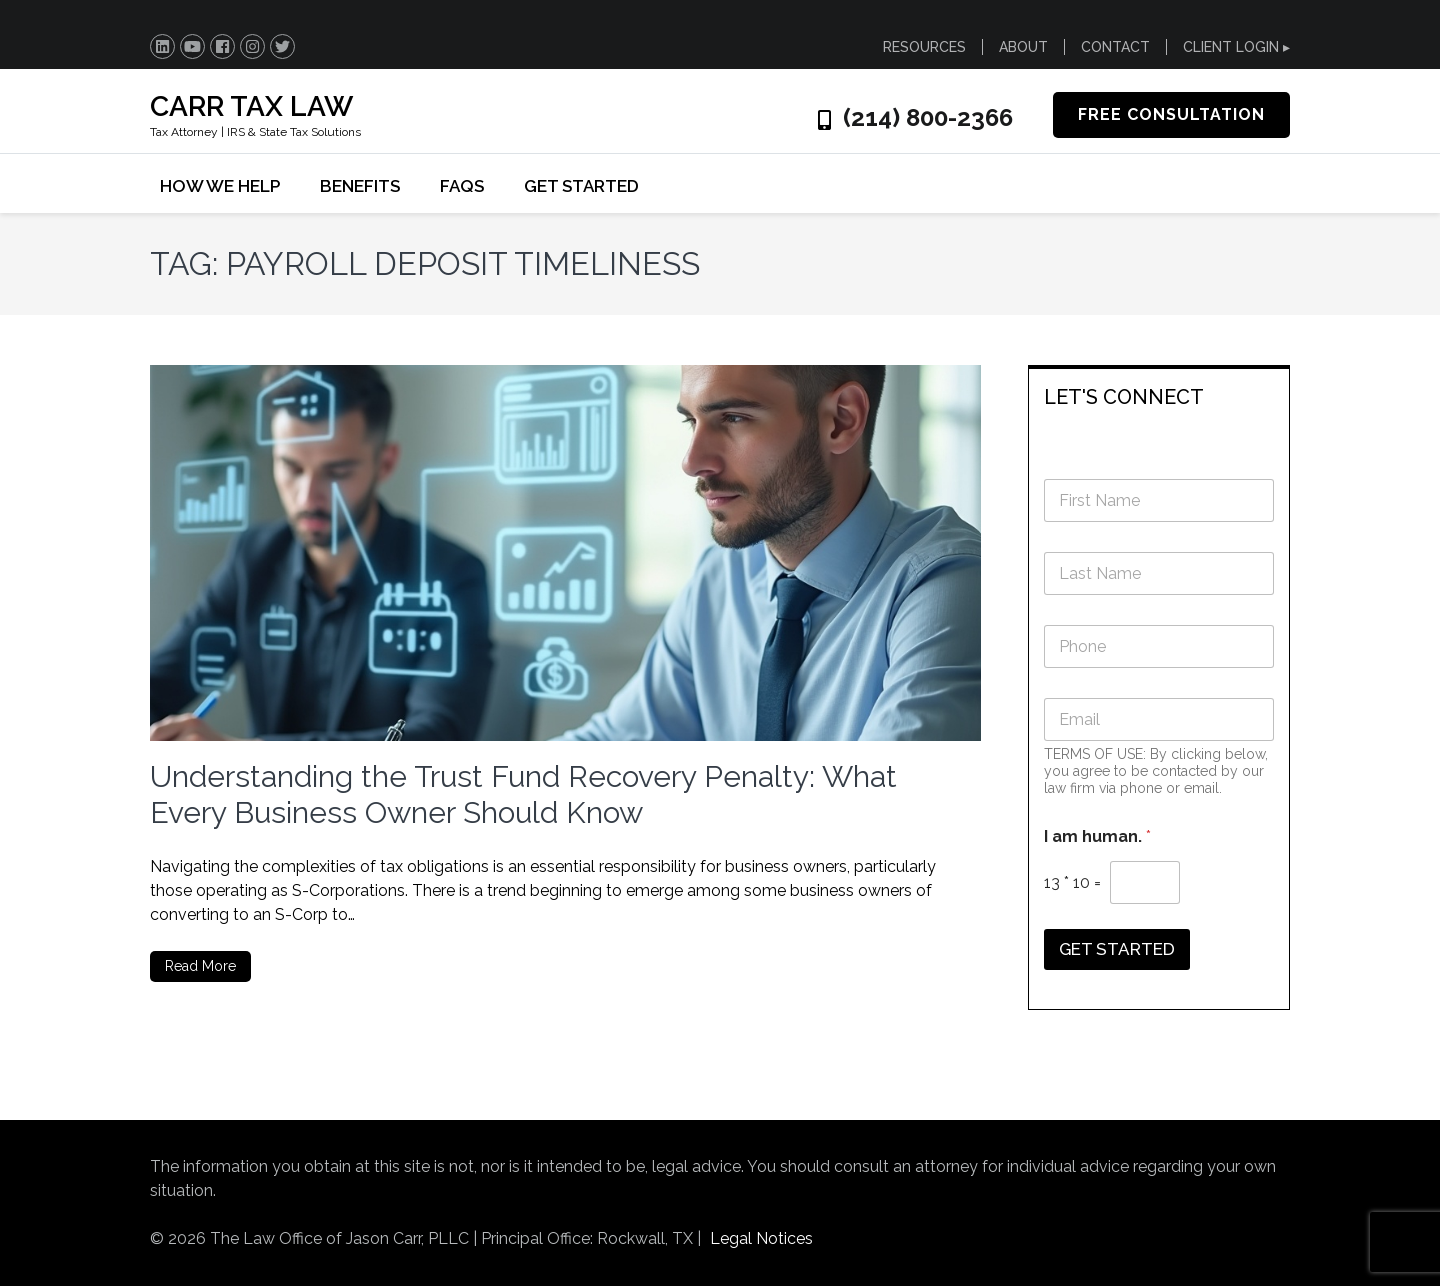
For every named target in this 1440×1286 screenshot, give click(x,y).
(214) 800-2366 (928, 118)
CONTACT (1115, 47)
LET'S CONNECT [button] (1124, 397)
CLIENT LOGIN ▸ (1236, 47)
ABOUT (1023, 47)
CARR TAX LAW (251, 106)
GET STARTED (581, 186)
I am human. (1097, 836)
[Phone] (1159, 646)
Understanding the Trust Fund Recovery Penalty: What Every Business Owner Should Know (523, 794)
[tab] (1159, 395)
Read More (200, 966)
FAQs (462, 186)
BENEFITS (360, 186)
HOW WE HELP (220, 186)
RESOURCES (924, 47)
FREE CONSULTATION (1171, 114)
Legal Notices (761, 1238)
